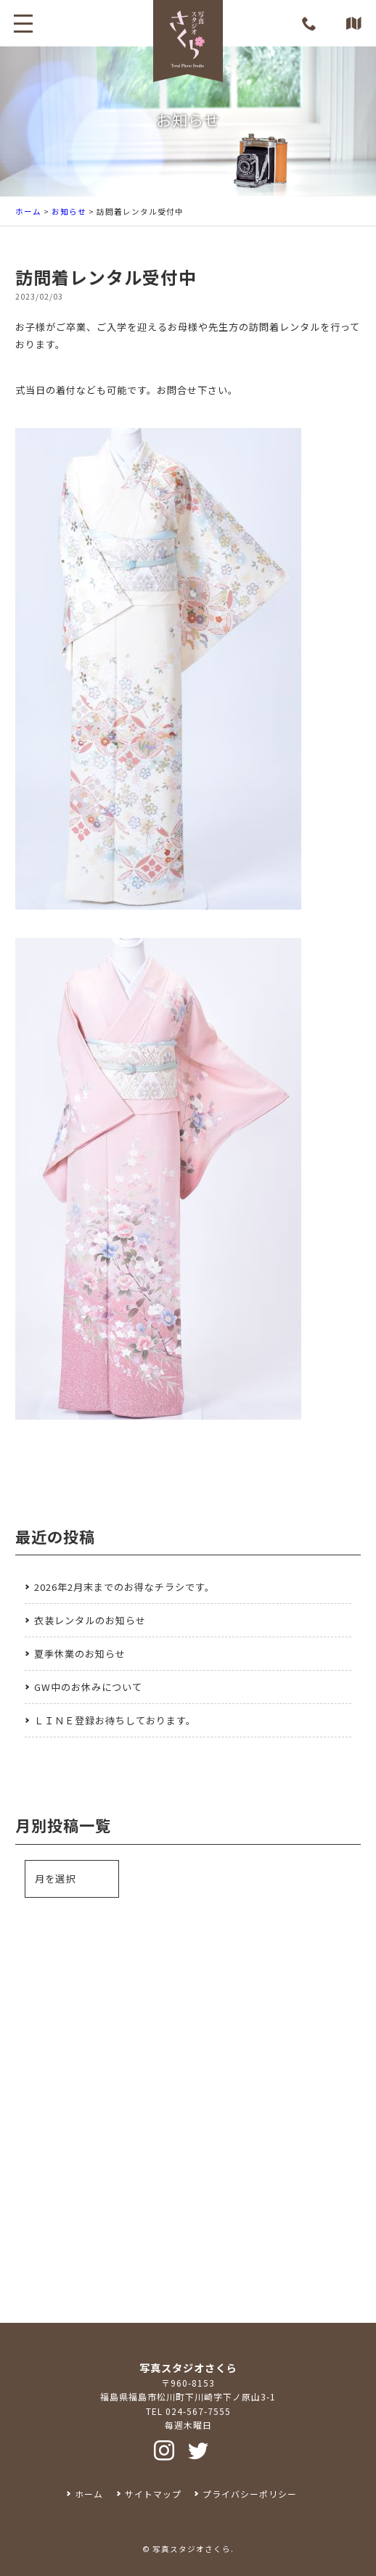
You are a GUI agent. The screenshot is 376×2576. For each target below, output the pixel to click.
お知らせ (69, 211)
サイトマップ (153, 2493)
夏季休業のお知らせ (80, 1654)
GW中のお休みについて (88, 1687)
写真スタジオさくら (191, 2548)
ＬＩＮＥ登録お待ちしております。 (115, 1720)
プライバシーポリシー (250, 2493)
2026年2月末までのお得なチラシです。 (124, 1587)
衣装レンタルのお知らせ (90, 1620)
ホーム (28, 211)
